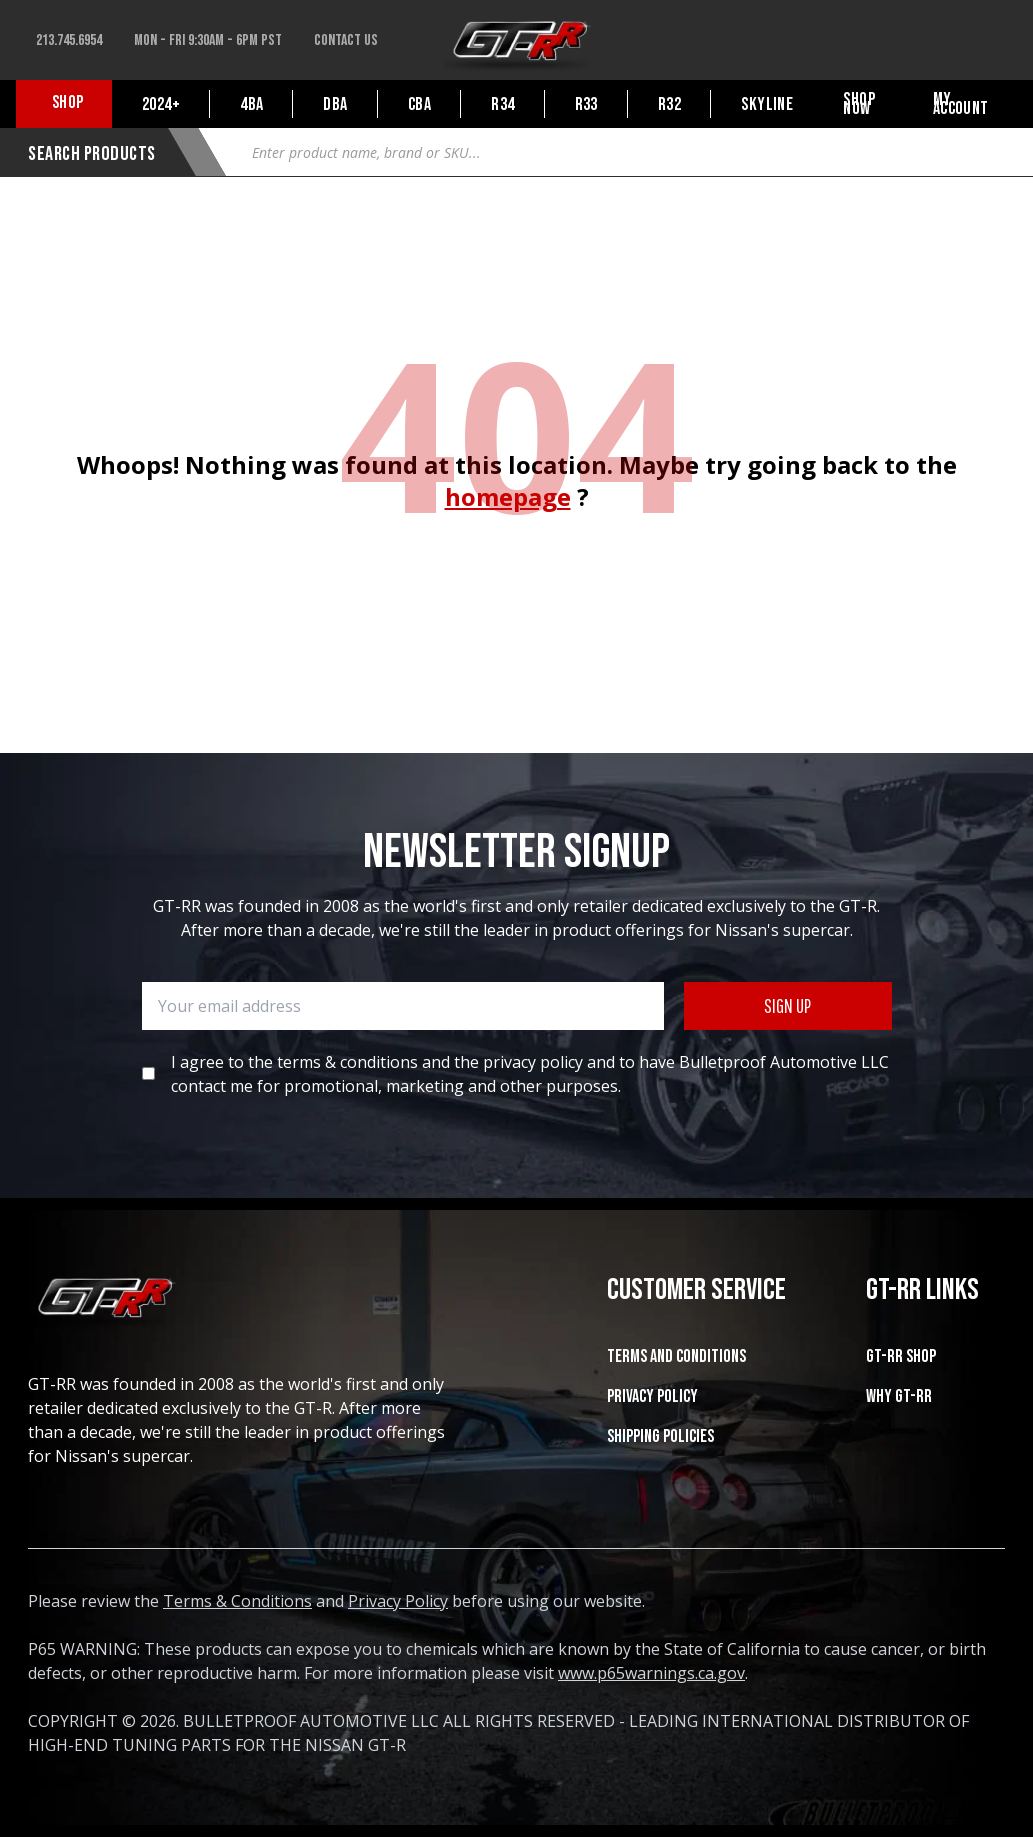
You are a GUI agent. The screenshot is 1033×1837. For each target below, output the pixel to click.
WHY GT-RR (899, 1396)
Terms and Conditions (676, 1356)
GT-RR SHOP (901, 1356)
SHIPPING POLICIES (660, 1436)
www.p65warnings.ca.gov (651, 1673)
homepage (508, 496)
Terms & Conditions (237, 1601)
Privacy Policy (652, 1396)
